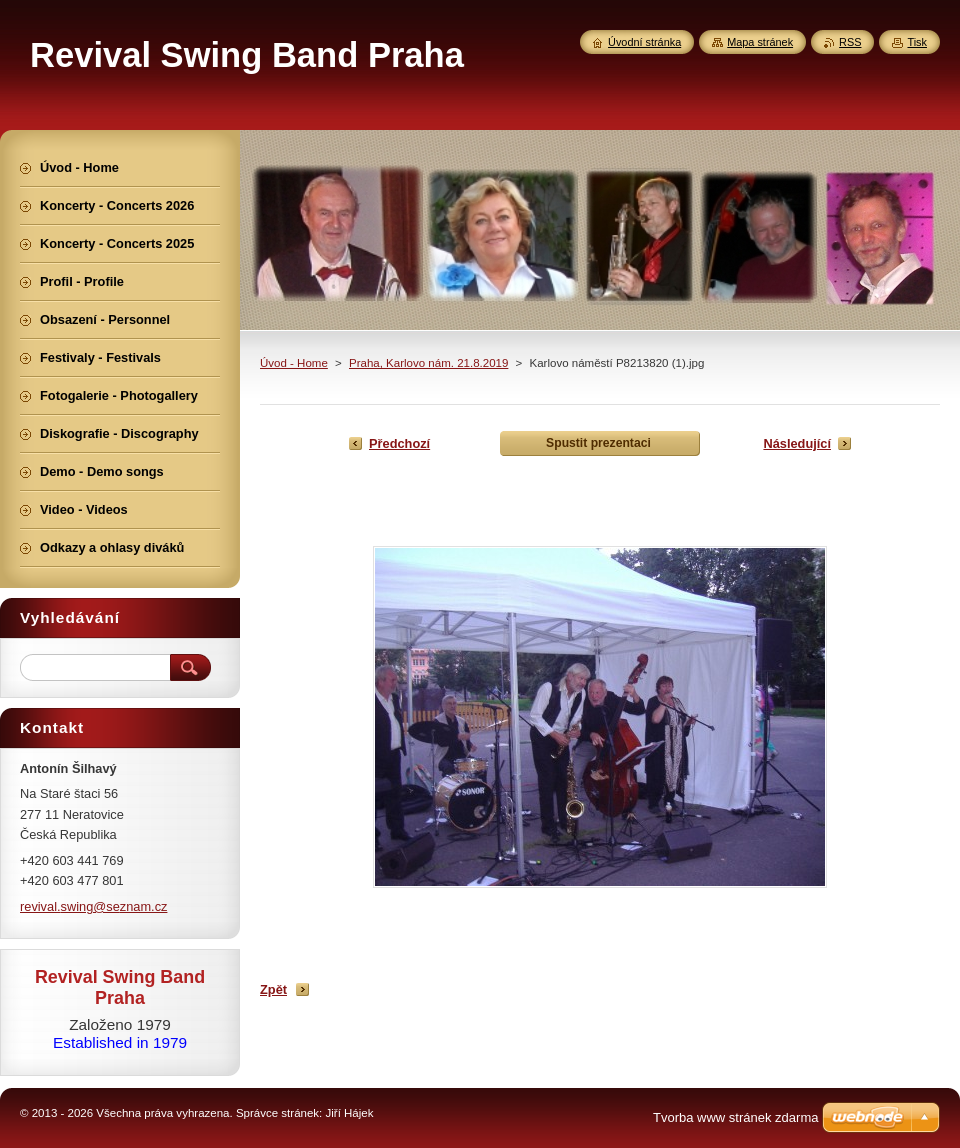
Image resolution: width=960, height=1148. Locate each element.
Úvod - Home (294, 363)
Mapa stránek (760, 42)
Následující (797, 443)
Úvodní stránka (644, 42)
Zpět (273, 989)
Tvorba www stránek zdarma (735, 1117)
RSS (850, 42)
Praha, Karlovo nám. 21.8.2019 (428, 363)
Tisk (917, 42)
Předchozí (399, 443)
